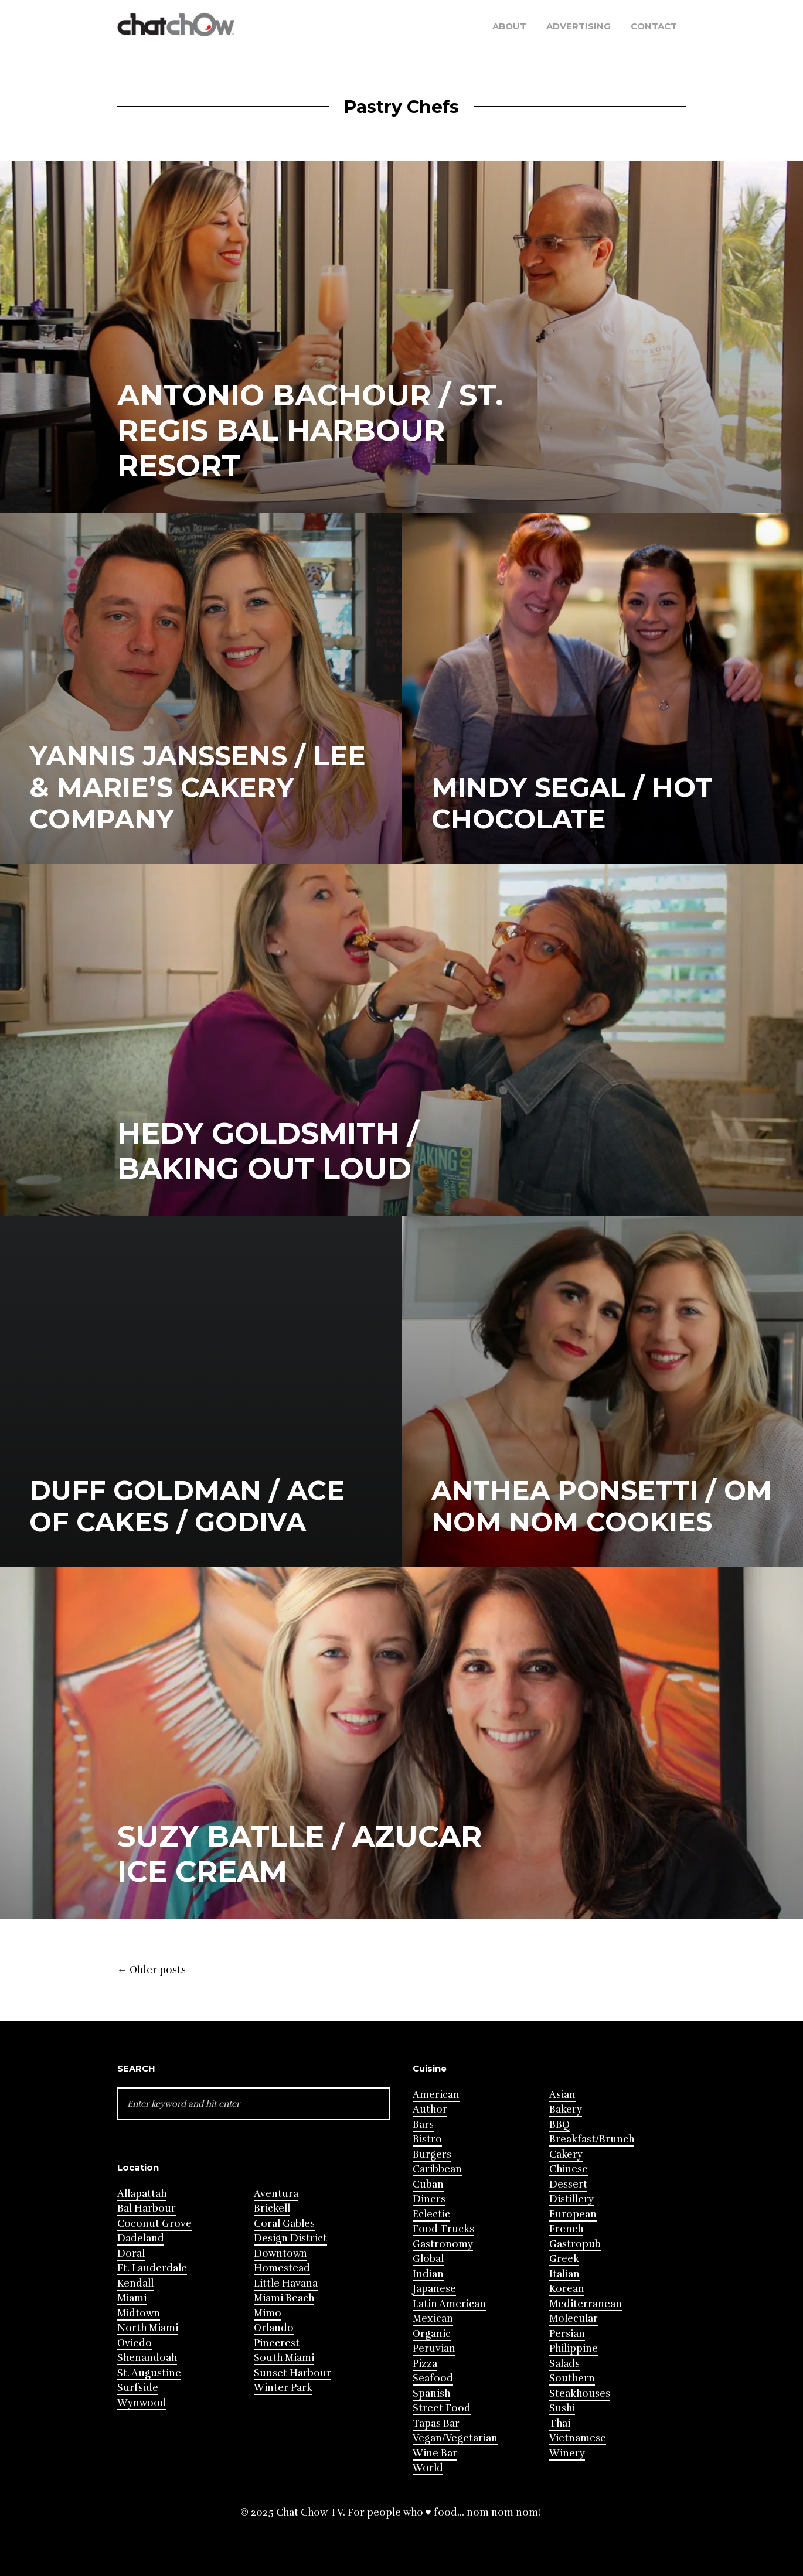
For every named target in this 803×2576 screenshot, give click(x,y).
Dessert (568, 2184)
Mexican (433, 2318)
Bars (423, 2124)
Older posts (151, 1970)
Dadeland (140, 2238)
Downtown (280, 2253)
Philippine (573, 2348)
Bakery (565, 2109)
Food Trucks (443, 2229)
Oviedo (134, 2343)
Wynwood (141, 2403)
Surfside (137, 2387)
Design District (290, 2238)
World (428, 2468)
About (509, 26)
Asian (562, 2095)
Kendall (135, 2283)
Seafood (433, 2378)
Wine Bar (435, 2453)
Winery (567, 2453)
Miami (132, 2298)
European (573, 2214)
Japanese (434, 2288)
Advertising (578, 26)
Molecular (573, 2318)
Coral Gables (284, 2223)
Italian (564, 2274)
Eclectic (431, 2214)
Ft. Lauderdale (152, 2268)
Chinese (568, 2169)
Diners (429, 2199)
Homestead (282, 2268)
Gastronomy (443, 2244)
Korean (566, 2288)
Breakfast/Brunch (591, 2139)
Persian (567, 2334)
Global (428, 2259)
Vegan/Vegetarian (455, 2438)
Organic (432, 2334)
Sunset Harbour (292, 2373)
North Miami (147, 2328)
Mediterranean (585, 2304)
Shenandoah (147, 2358)
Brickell (272, 2208)
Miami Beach (284, 2298)
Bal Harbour (146, 2208)
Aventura (276, 2194)
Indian (428, 2274)
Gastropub (575, 2244)
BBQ (559, 2124)
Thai (559, 2423)
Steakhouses (579, 2393)
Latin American (449, 2304)
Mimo (267, 2313)
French (566, 2229)
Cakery (566, 2154)
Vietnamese (577, 2438)
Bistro (427, 2139)
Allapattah (141, 2194)
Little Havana (286, 2283)
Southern (572, 2378)
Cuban (428, 2184)
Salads (564, 2363)
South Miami (284, 2358)
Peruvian (434, 2348)
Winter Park (283, 2387)
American (436, 2095)
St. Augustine (149, 2373)
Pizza (425, 2363)
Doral (131, 2253)
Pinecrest (277, 2343)
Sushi (562, 2408)
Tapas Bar (436, 2423)
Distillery (571, 2199)
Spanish (431, 2393)
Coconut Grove (154, 2223)
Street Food (442, 2408)
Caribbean (437, 2169)
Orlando (274, 2328)
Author (430, 2109)
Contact (654, 26)
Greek (564, 2259)
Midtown (138, 2313)
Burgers (432, 2154)
